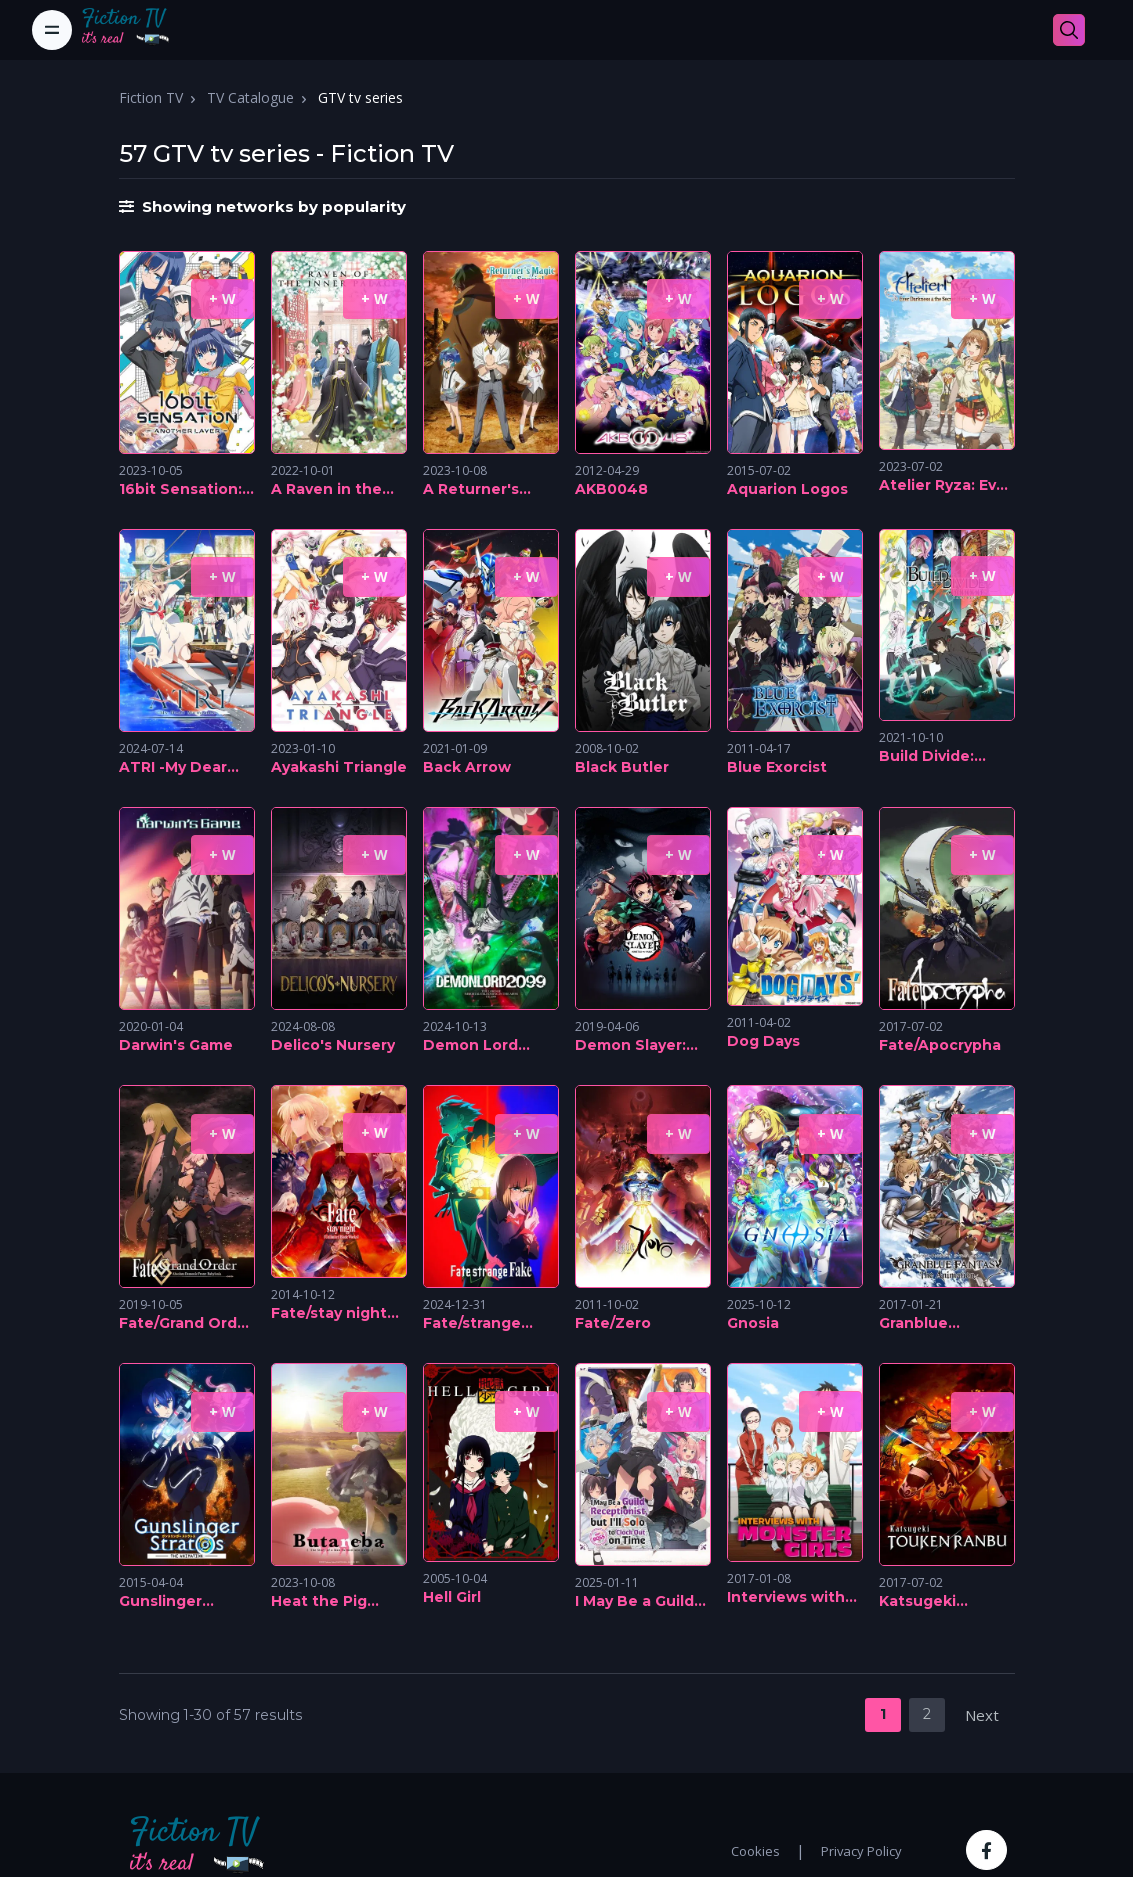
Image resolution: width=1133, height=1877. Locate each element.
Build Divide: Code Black (926, 757)
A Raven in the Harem (326, 490)
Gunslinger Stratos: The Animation (166, 1602)
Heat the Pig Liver (319, 1602)
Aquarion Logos (787, 489)
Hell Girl (452, 1597)
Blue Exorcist (777, 767)
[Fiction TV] (136, 30)
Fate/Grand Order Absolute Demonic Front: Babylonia (186, 1324)
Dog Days (763, 1041)
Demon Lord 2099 (470, 1046)
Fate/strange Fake (472, 1324)
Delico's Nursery (333, 1045)
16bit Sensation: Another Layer (180, 490)
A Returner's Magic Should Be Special (487, 490)
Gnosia (753, 1323)
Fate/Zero (613, 1323)
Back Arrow (467, 767)
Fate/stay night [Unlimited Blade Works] (335, 1314)
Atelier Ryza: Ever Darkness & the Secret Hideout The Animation (945, 486)
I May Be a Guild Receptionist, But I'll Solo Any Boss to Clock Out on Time (642, 1602)
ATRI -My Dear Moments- (173, 768)
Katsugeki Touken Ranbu (935, 1602)
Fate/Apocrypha (940, 1045)
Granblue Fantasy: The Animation (928, 1324)
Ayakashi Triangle (339, 767)
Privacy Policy (861, 1851)
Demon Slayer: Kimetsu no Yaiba (641, 1046)
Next (982, 1715)
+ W (222, 298)
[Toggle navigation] (52, 30)
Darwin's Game (176, 1045)
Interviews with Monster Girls (786, 1598)
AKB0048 (611, 489)
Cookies (755, 1851)
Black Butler (622, 767)
